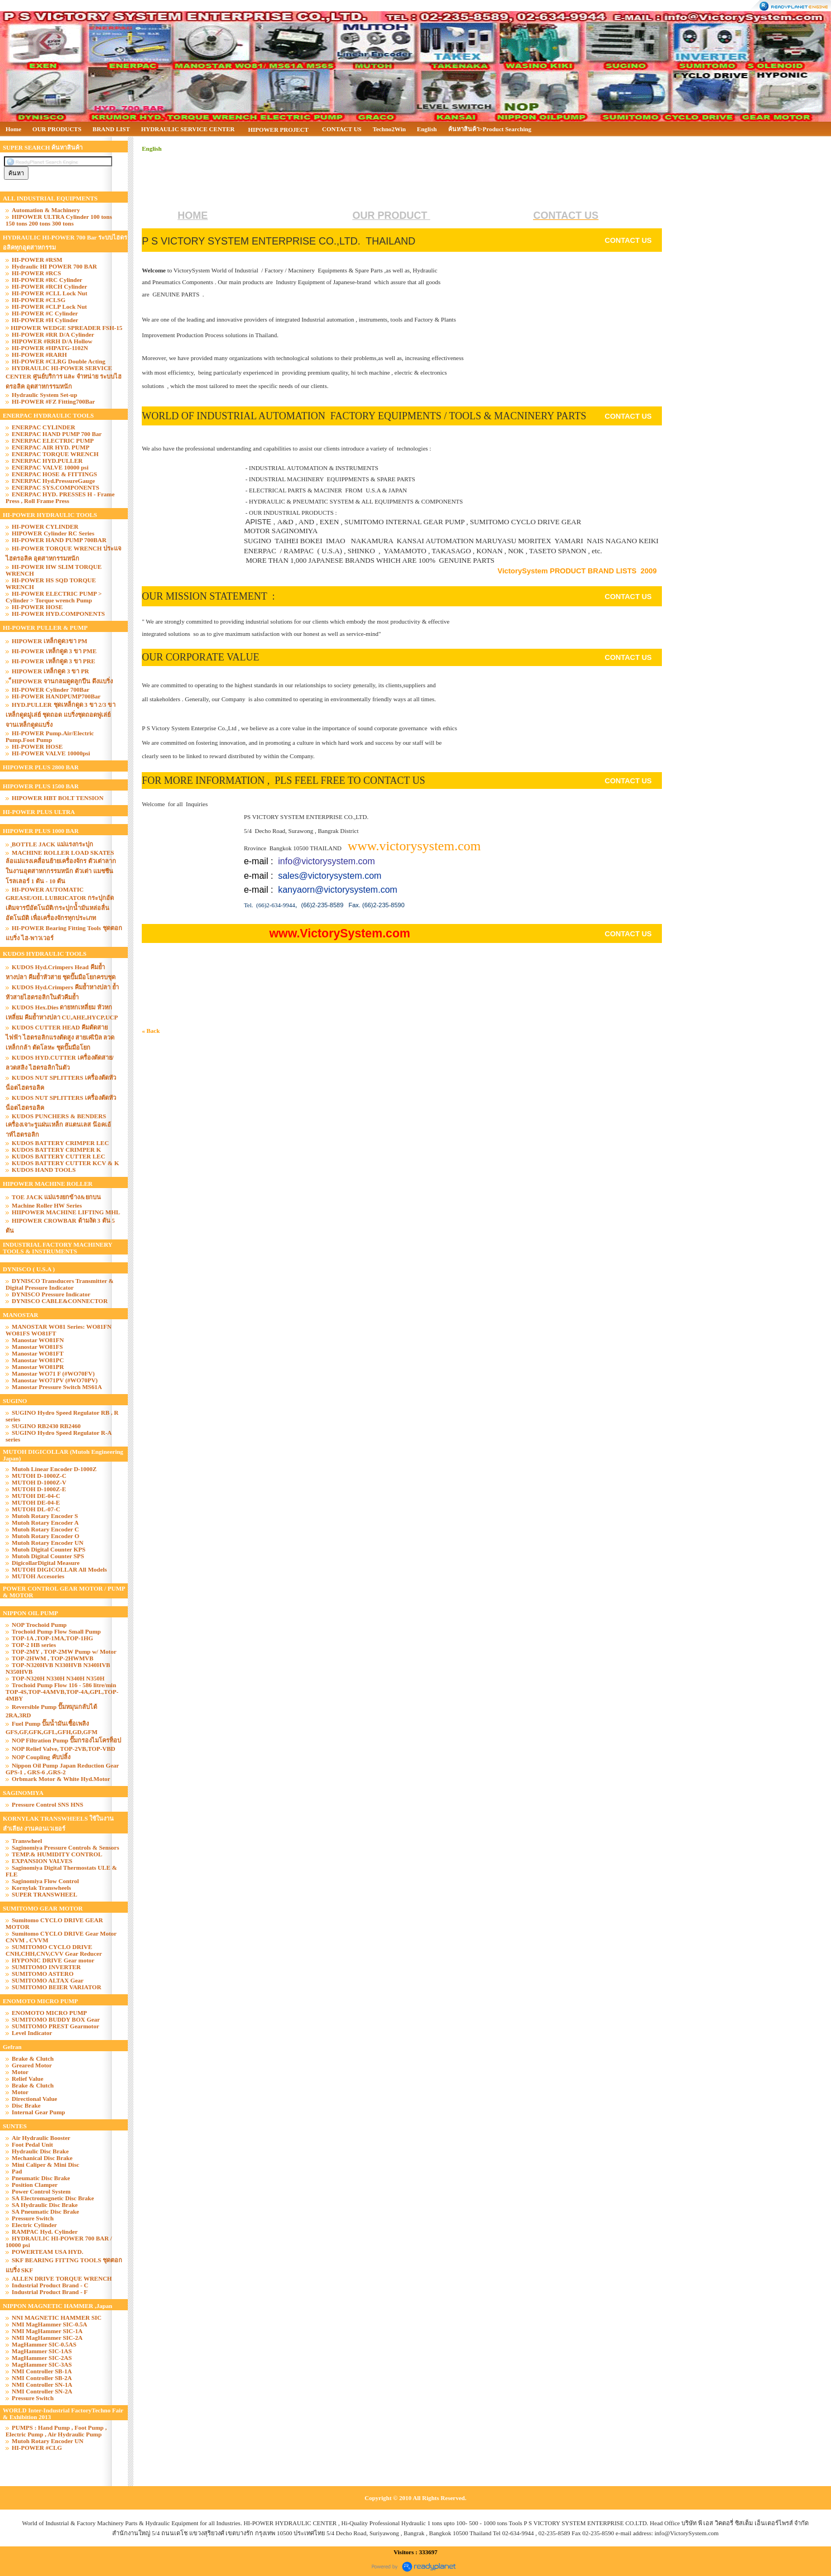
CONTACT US (342, 129)
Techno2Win (389, 129)
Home (13, 129)
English (426, 129)
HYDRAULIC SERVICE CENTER (188, 129)
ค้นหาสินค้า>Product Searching (490, 129)
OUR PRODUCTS (56, 129)
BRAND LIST (111, 129)
